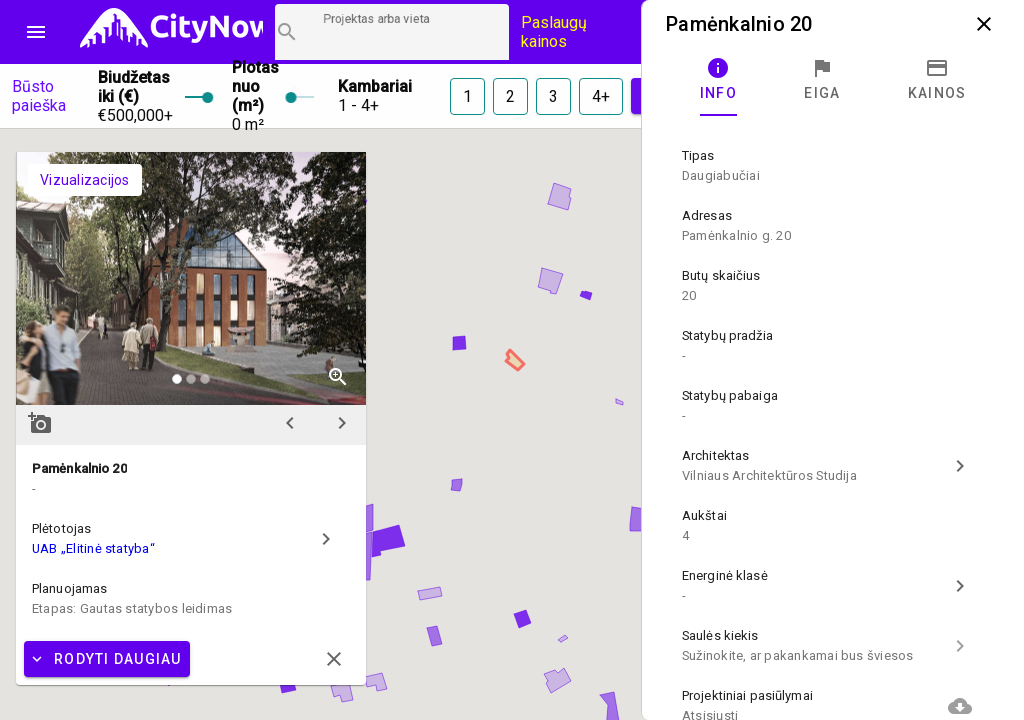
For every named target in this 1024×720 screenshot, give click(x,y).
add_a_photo (40, 423)
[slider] (196, 96)
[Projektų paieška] (392, 32)
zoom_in (338, 377)
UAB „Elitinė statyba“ (93, 548)
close (984, 24)
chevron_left (290, 423)
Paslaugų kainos (554, 32)
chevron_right (342, 423)
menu (36, 32)
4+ (601, 96)
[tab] (718, 80)
